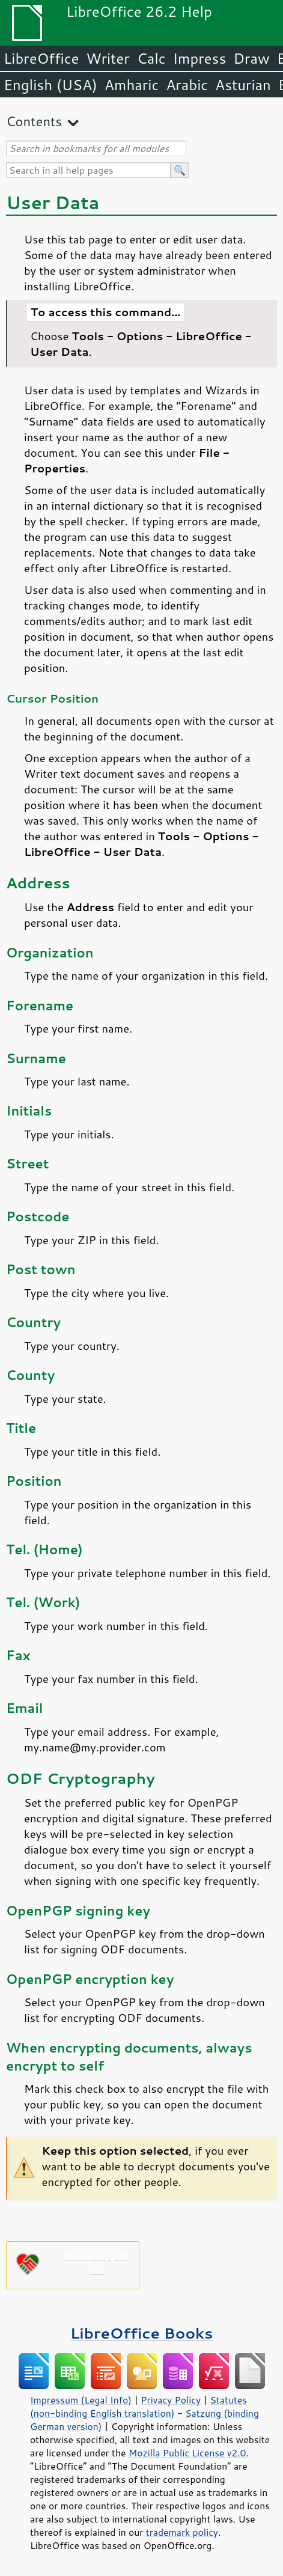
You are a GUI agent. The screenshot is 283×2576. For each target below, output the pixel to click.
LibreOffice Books (141, 2332)
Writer (107, 58)
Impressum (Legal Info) (81, 2400)
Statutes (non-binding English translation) (138, 2406)
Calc (151, 58)
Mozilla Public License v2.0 (187, 2452)
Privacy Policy (171, 2400)
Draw (251, 58)
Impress (200, 58)
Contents (34, 121)
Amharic (132, 85)
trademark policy (182, 2532)
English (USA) (50, 85)
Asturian (243, 85)
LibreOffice (41, 58)
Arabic (187, 85)
